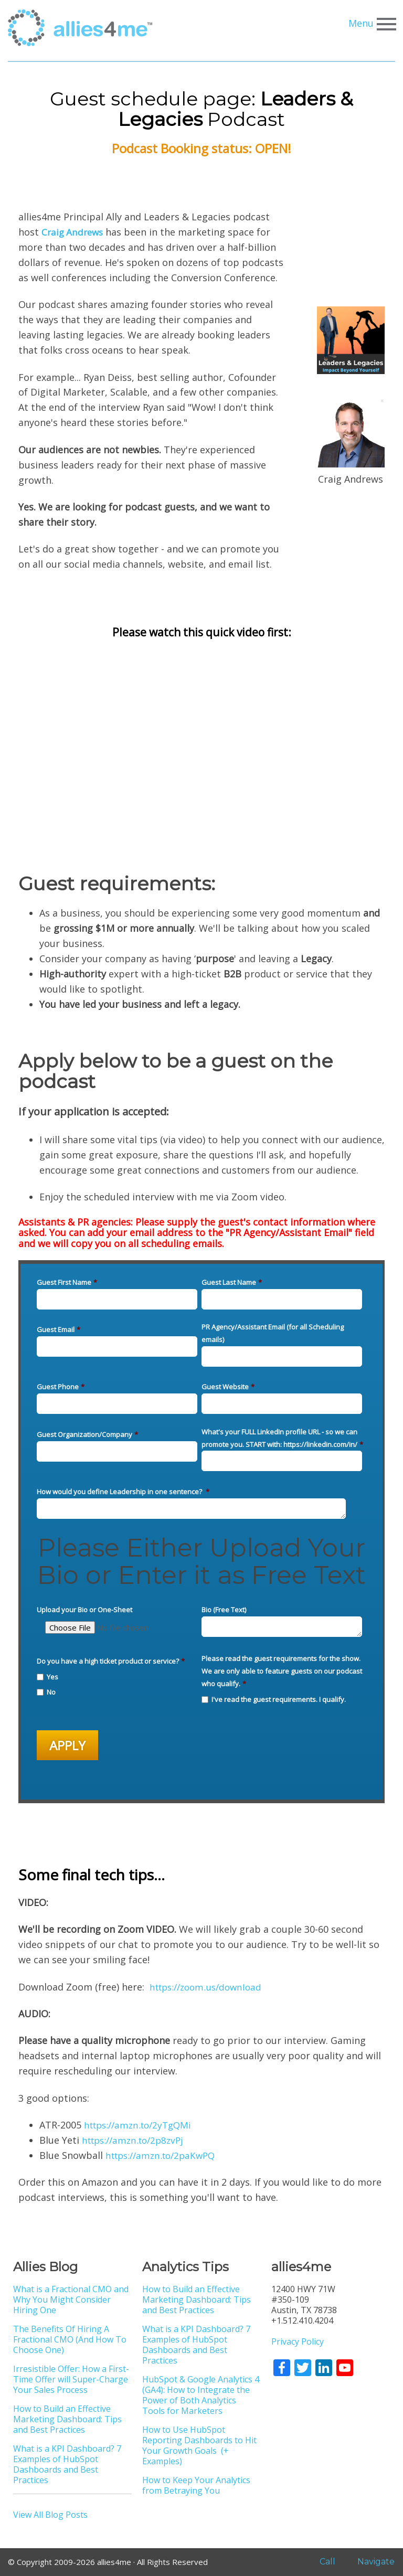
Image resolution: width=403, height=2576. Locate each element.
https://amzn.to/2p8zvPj (137, 2140)
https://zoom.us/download (210, 1987)
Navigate (370, 2562)
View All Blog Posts (50, 2514)
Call (319, 2562)
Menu (371, 23)
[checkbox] (117, 1683)
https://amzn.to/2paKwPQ (164, 2155)
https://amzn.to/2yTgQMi (141, 2125)
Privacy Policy (297, 2341)
